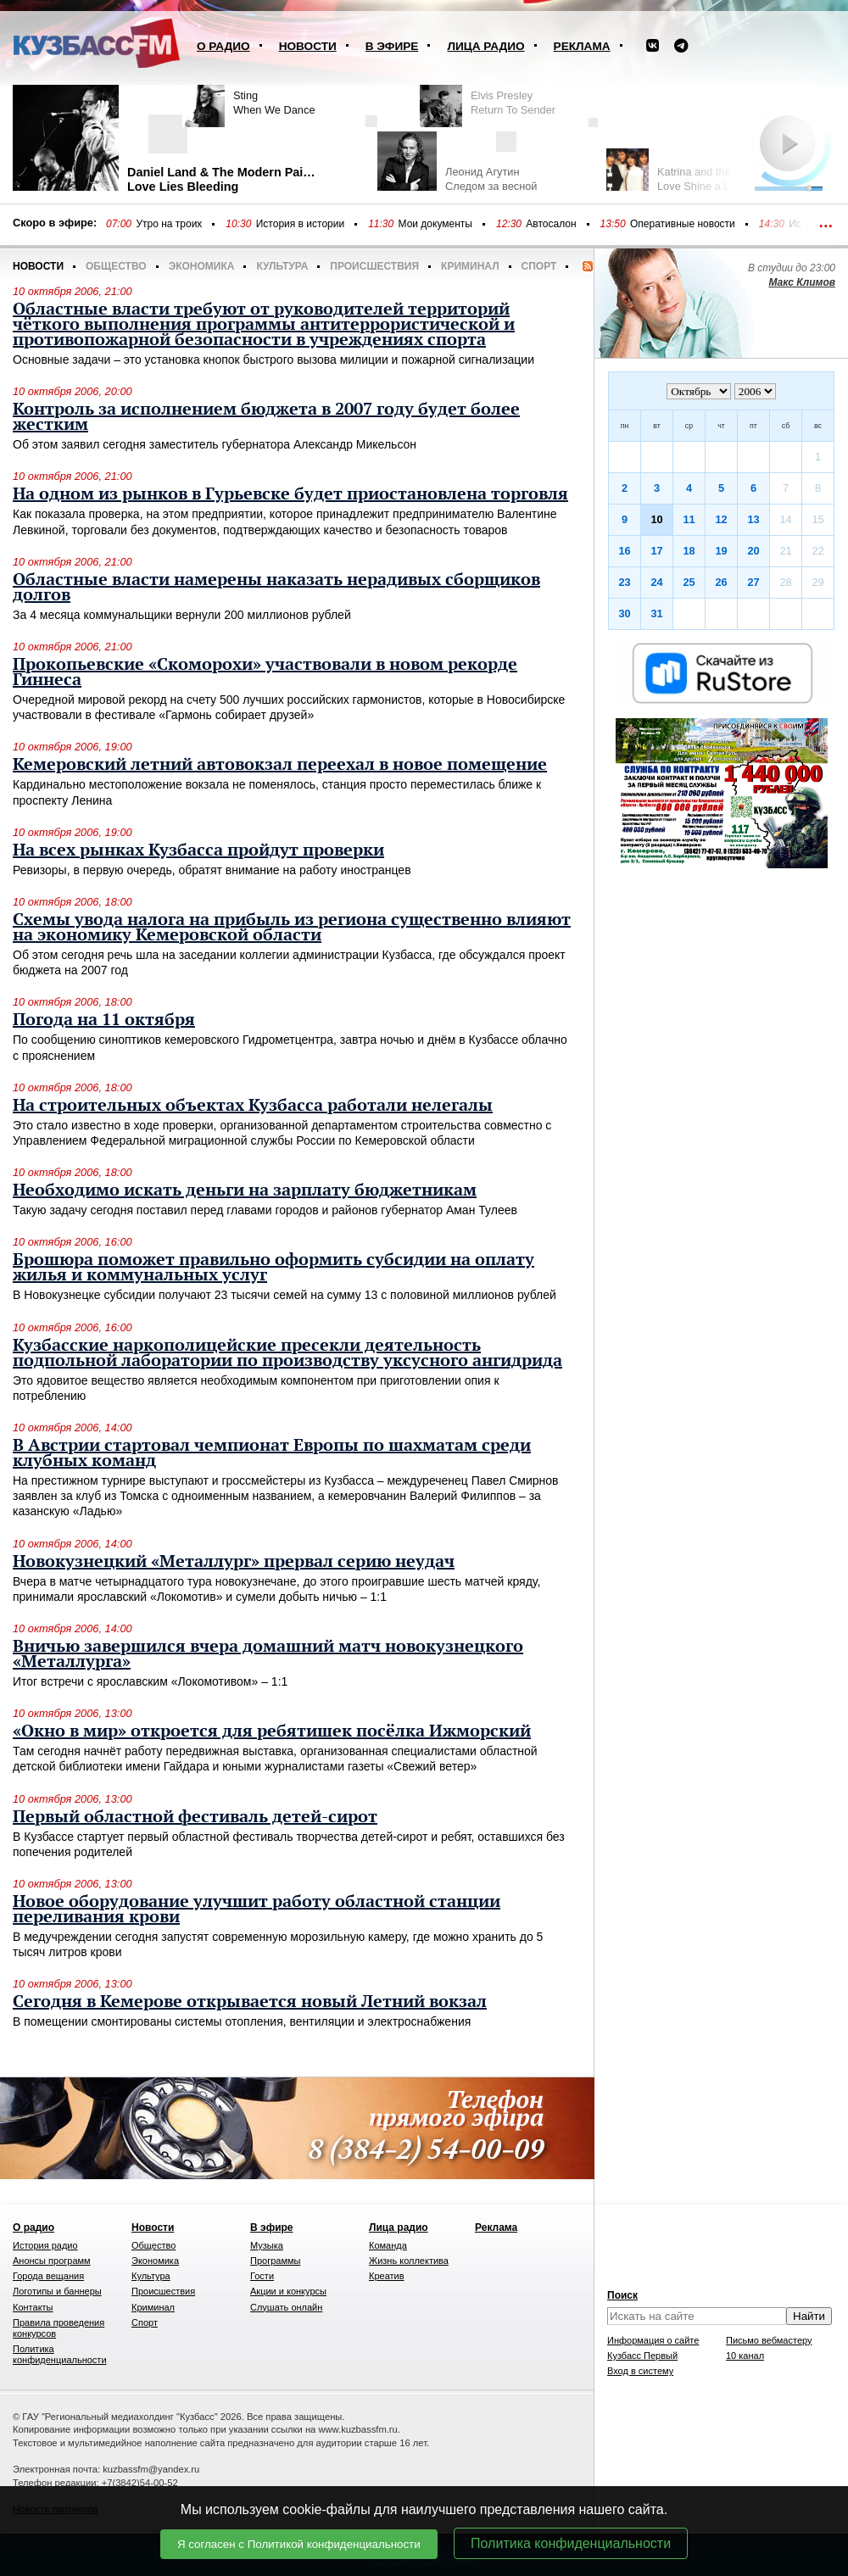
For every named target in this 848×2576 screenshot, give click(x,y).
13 (753, 519)
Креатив (386, 2276)
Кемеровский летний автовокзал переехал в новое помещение (280, 765)
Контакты (33, 2307)
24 (656, 582)
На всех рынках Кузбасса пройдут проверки (198, 850)
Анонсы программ (52, 2260)
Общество (116, 266)
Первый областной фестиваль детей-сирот (195, 1817)
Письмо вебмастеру (769, 2340)
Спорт (539, 266)
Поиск (622, 2295)
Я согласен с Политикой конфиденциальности (299, 2544)
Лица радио (485, 46)
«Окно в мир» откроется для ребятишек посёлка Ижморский (272, 1731)
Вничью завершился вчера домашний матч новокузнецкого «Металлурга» (268, 1654)
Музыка (266, 2245)
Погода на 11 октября (104, 1020)
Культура (282, 266)
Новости (308, 46)
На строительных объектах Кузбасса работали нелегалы (253, 1106)
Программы (275, 2260)
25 (689, 582)
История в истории (300, 224)
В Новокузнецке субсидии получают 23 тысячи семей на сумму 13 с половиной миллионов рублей (284, 1295)
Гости (262, 2276)
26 (721, 582)
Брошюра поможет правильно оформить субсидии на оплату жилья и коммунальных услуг (273, 1267)
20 (753, 550)
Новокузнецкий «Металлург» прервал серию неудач (234, 1562)
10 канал (745, 2355)
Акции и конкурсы (288, 2291)
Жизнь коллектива (409, 2260)
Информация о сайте (653, 2340)
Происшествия (374, 266)
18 (689, 550)
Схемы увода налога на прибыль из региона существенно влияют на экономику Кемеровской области (292, 927)
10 (656, 519)
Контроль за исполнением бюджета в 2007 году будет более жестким (266, 417)
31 (656, 613)
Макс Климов (801, 282)
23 (624, 582)
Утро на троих (169, 224)
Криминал (470, 266)
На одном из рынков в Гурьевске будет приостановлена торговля (290, 494)
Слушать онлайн (286, 2307)
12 (721, 519)
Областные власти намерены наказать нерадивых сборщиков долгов (276, 587)
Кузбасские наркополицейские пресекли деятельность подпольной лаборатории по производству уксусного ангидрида (287, 1353)
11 (689, 519)
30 (624, 613)
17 (656, 550)
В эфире (392, 46)
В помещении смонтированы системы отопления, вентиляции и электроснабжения (242, 2021)
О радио (223, 46)
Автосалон (551, 224)
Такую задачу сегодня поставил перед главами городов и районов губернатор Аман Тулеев (265, 1210)
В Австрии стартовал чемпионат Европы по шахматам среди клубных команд (272, 1453)
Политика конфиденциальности (571, 2543)
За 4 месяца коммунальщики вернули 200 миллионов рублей (182, 615)
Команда (388, 2245)
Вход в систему (640, 2371)
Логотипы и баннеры (57, 2291)
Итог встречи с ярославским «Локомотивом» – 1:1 (150, 1681)
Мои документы (435, 224)
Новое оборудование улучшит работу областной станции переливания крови (256, 1909)
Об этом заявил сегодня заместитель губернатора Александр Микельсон (214, 444)
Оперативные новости (682, 224)
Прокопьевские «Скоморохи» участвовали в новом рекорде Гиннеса (265, 672)
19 (721, 550)
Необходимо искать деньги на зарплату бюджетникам (245, 1190)
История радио (45, 2245)
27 (753, 582)
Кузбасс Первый (642, 2355)
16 (624, 550)
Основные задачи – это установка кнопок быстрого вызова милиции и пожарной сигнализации (273, 359)
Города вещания (48, 2276)
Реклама (582, 46)
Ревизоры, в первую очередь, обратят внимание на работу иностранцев (212, 870)
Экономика (202, 266)
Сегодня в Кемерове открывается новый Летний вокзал (250, 2002)
